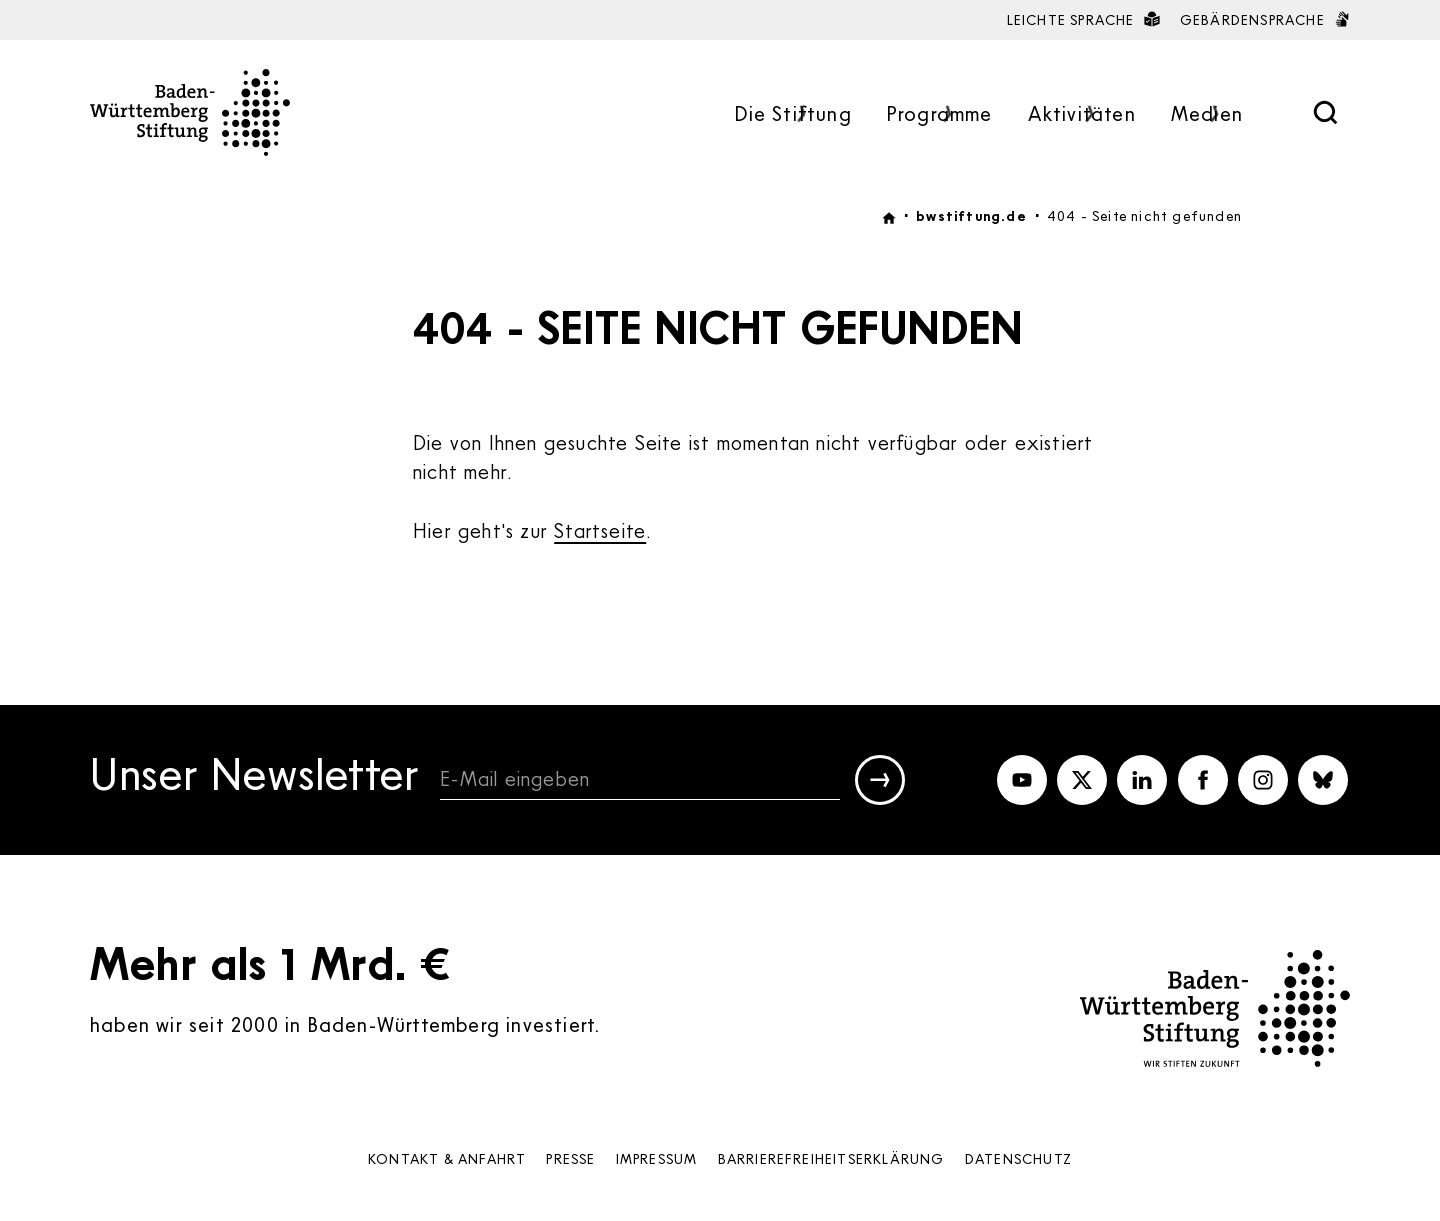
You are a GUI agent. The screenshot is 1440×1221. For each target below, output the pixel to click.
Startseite (600, 530)
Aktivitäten (1082, 115)
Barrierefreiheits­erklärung (831, 1158)
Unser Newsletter (255, 777)
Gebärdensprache (1265, 19)
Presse (570, 1158)
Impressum (657, 1158)
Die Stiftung (793, 115)
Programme (940, 115)
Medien (1207, 115)
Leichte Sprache (1083, 19)
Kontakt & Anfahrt (447, 1158)
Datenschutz (1018, 1158)
